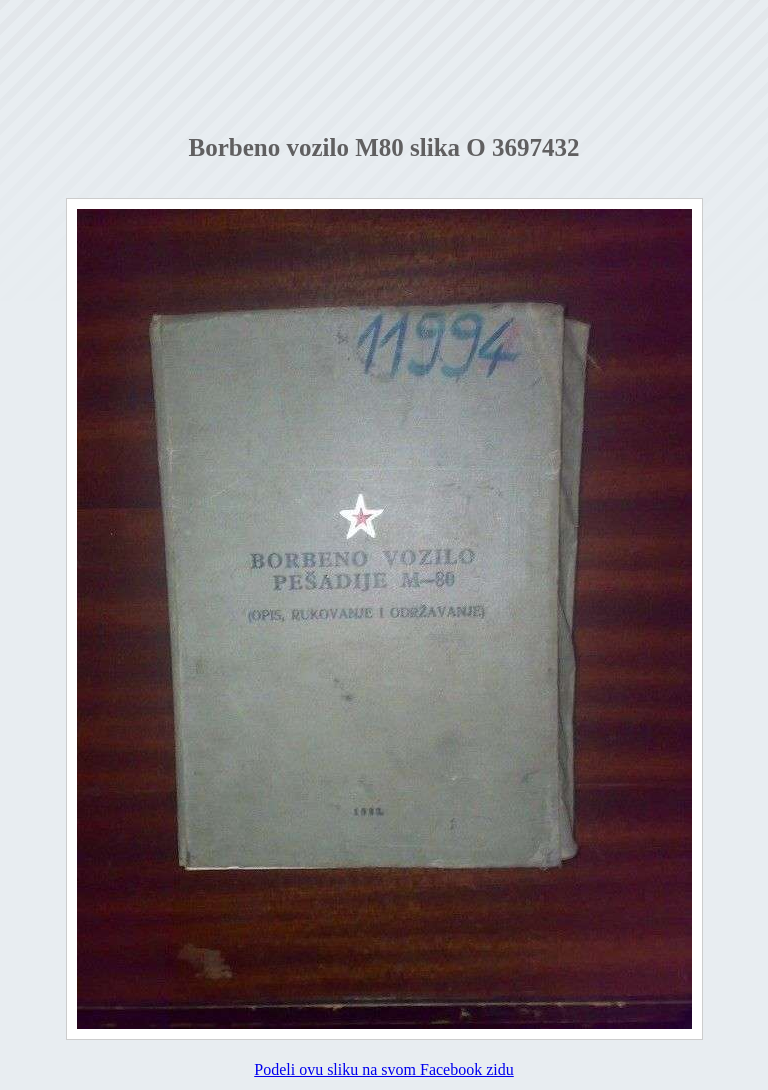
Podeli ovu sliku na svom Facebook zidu (384, 1069)
